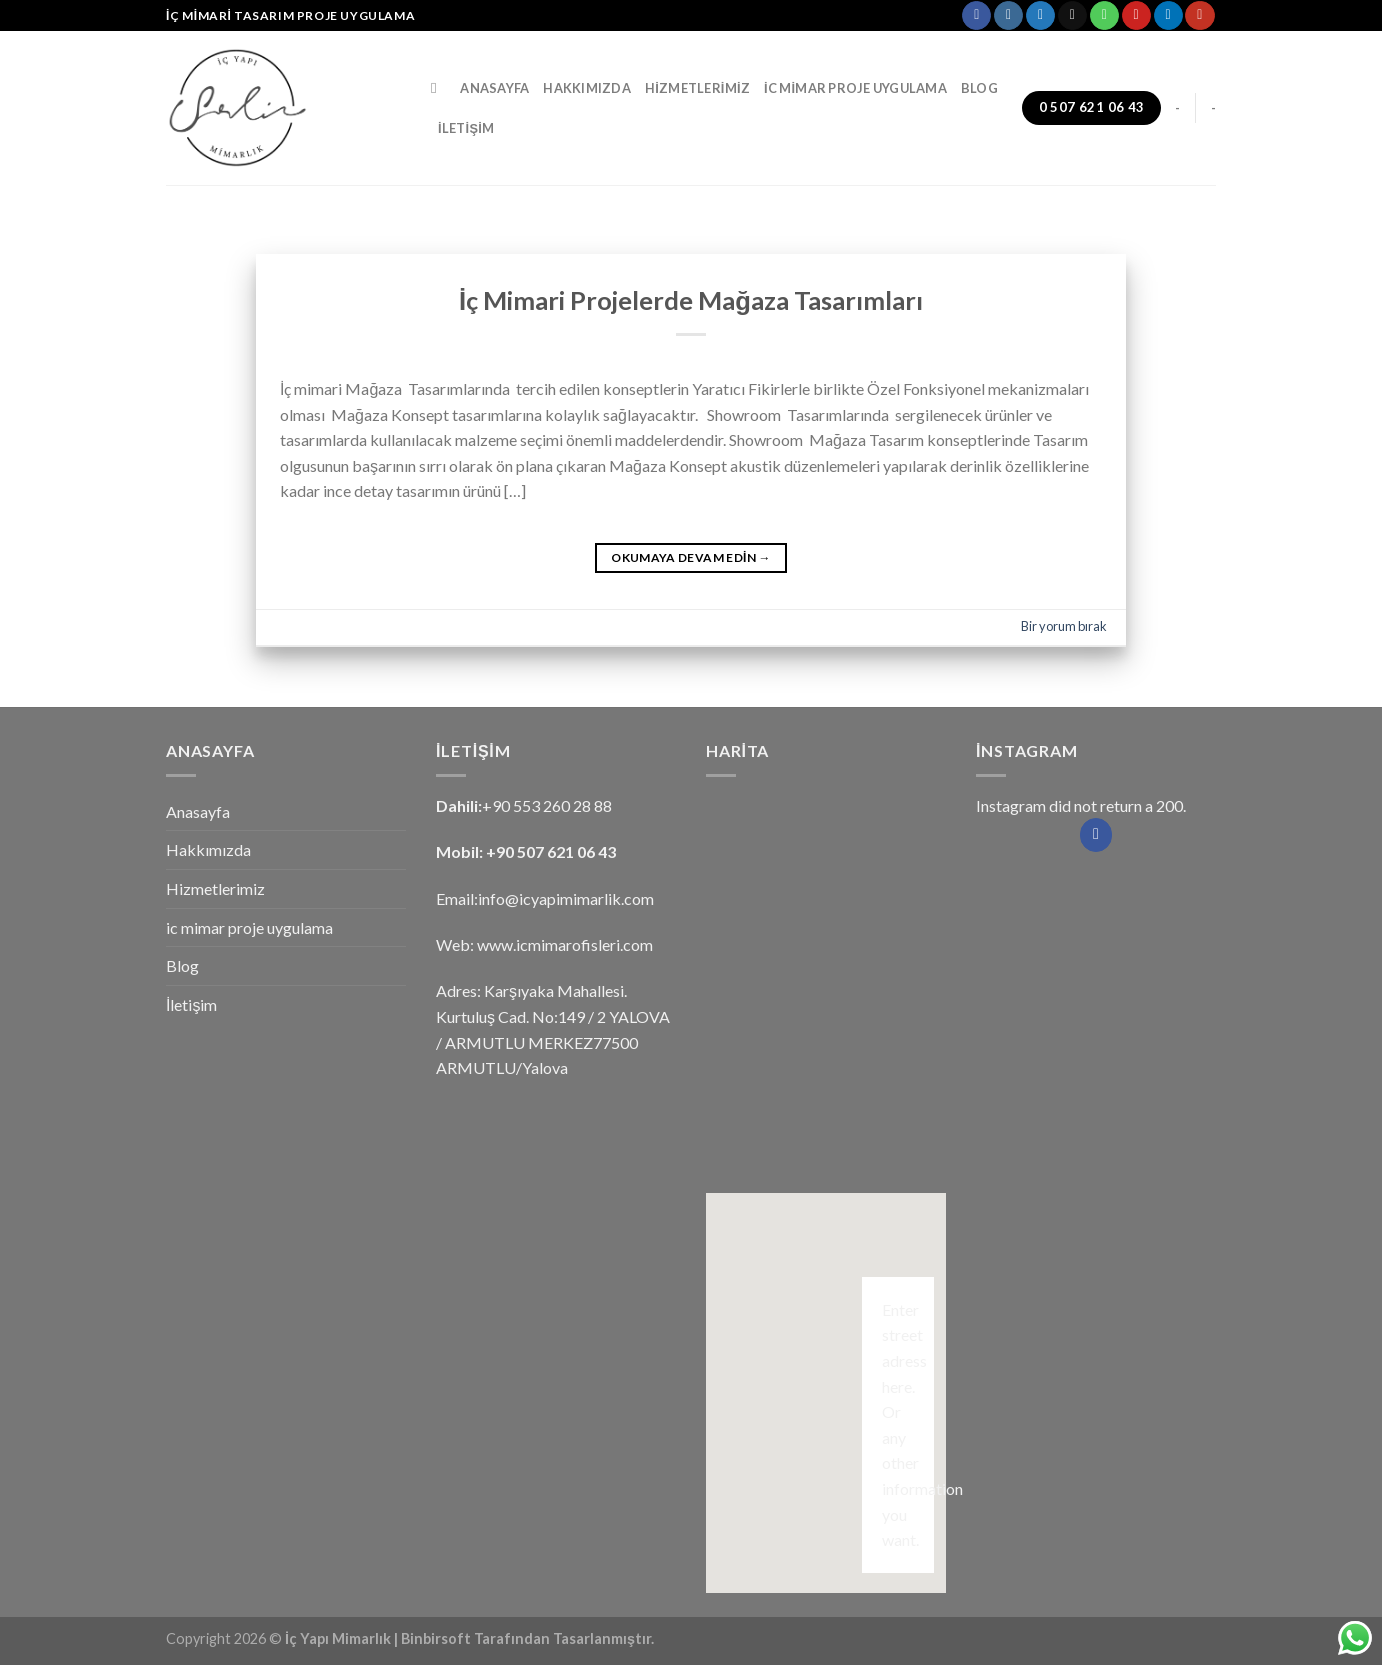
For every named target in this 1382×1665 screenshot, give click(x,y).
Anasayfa (494, 88)
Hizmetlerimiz (697, 88)
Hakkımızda (587, 88)
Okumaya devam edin (691, 557)
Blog (979, 88)
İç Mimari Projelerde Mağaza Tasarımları (691, 300)
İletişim (466, 128)
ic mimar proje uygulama (855, 88)
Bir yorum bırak (1064, 626)
